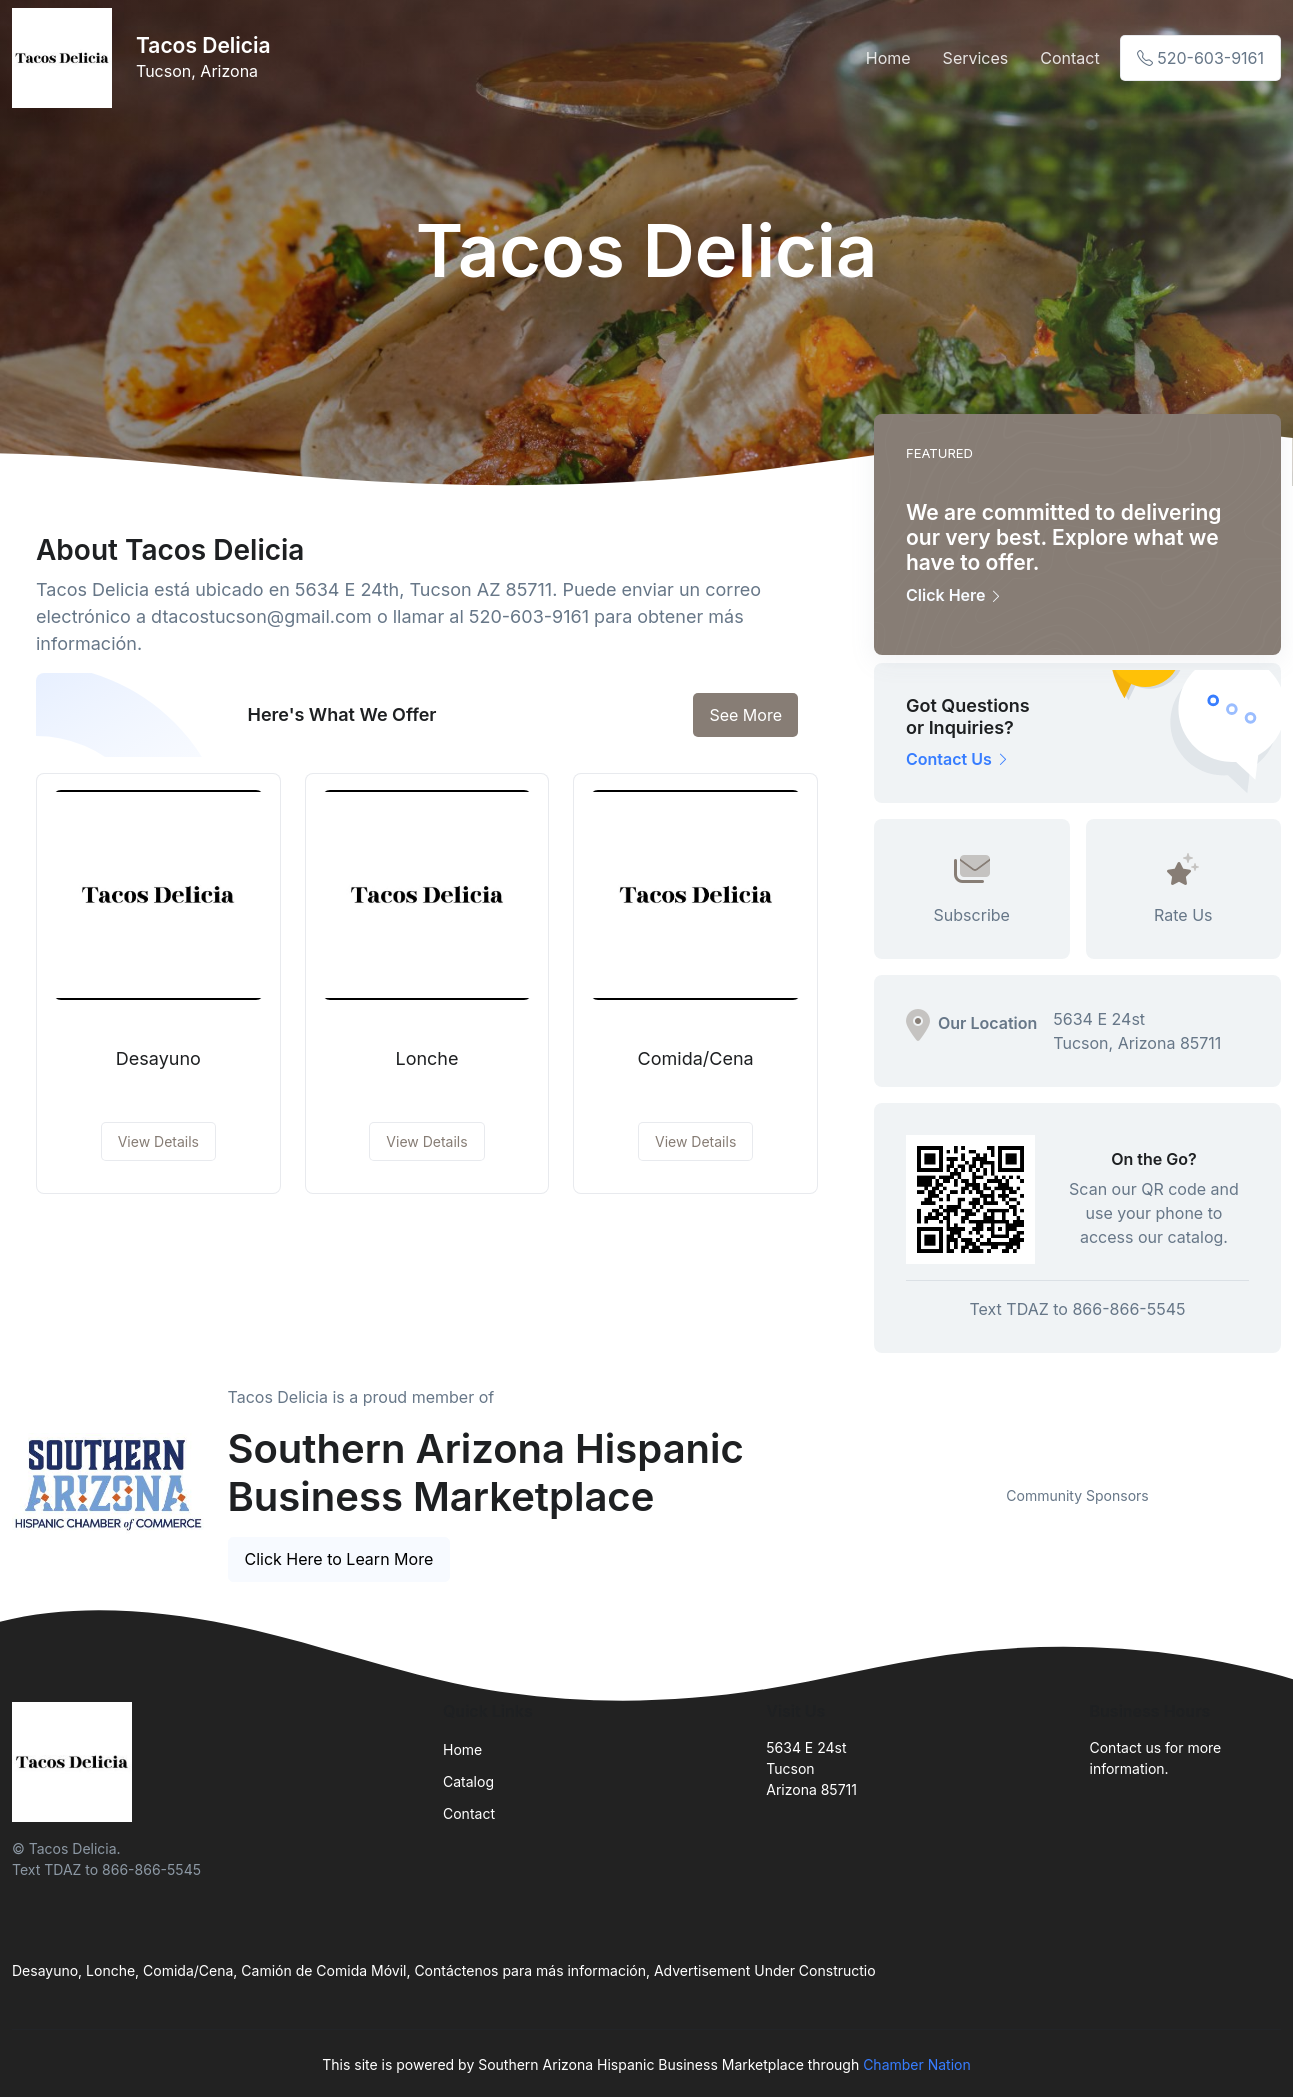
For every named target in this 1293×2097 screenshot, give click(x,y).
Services (976, 58)
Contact (1069, 58)
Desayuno (158, 1058)
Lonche (426, 1058)
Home (888, 58)
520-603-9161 (1200, 58)
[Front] (66, 58)
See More (745, 715)
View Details (158, 1141)
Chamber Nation (917, 2064)
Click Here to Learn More (339, 1559)
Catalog (468, 1781)
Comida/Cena (696, 1058)
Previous (859, 1461)
